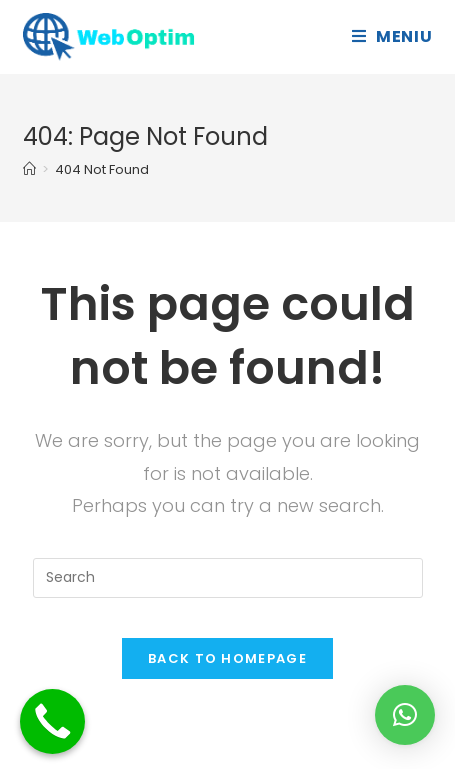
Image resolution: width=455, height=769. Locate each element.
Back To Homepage (227, 658)
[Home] (29, 169)
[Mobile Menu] (392, 36)
